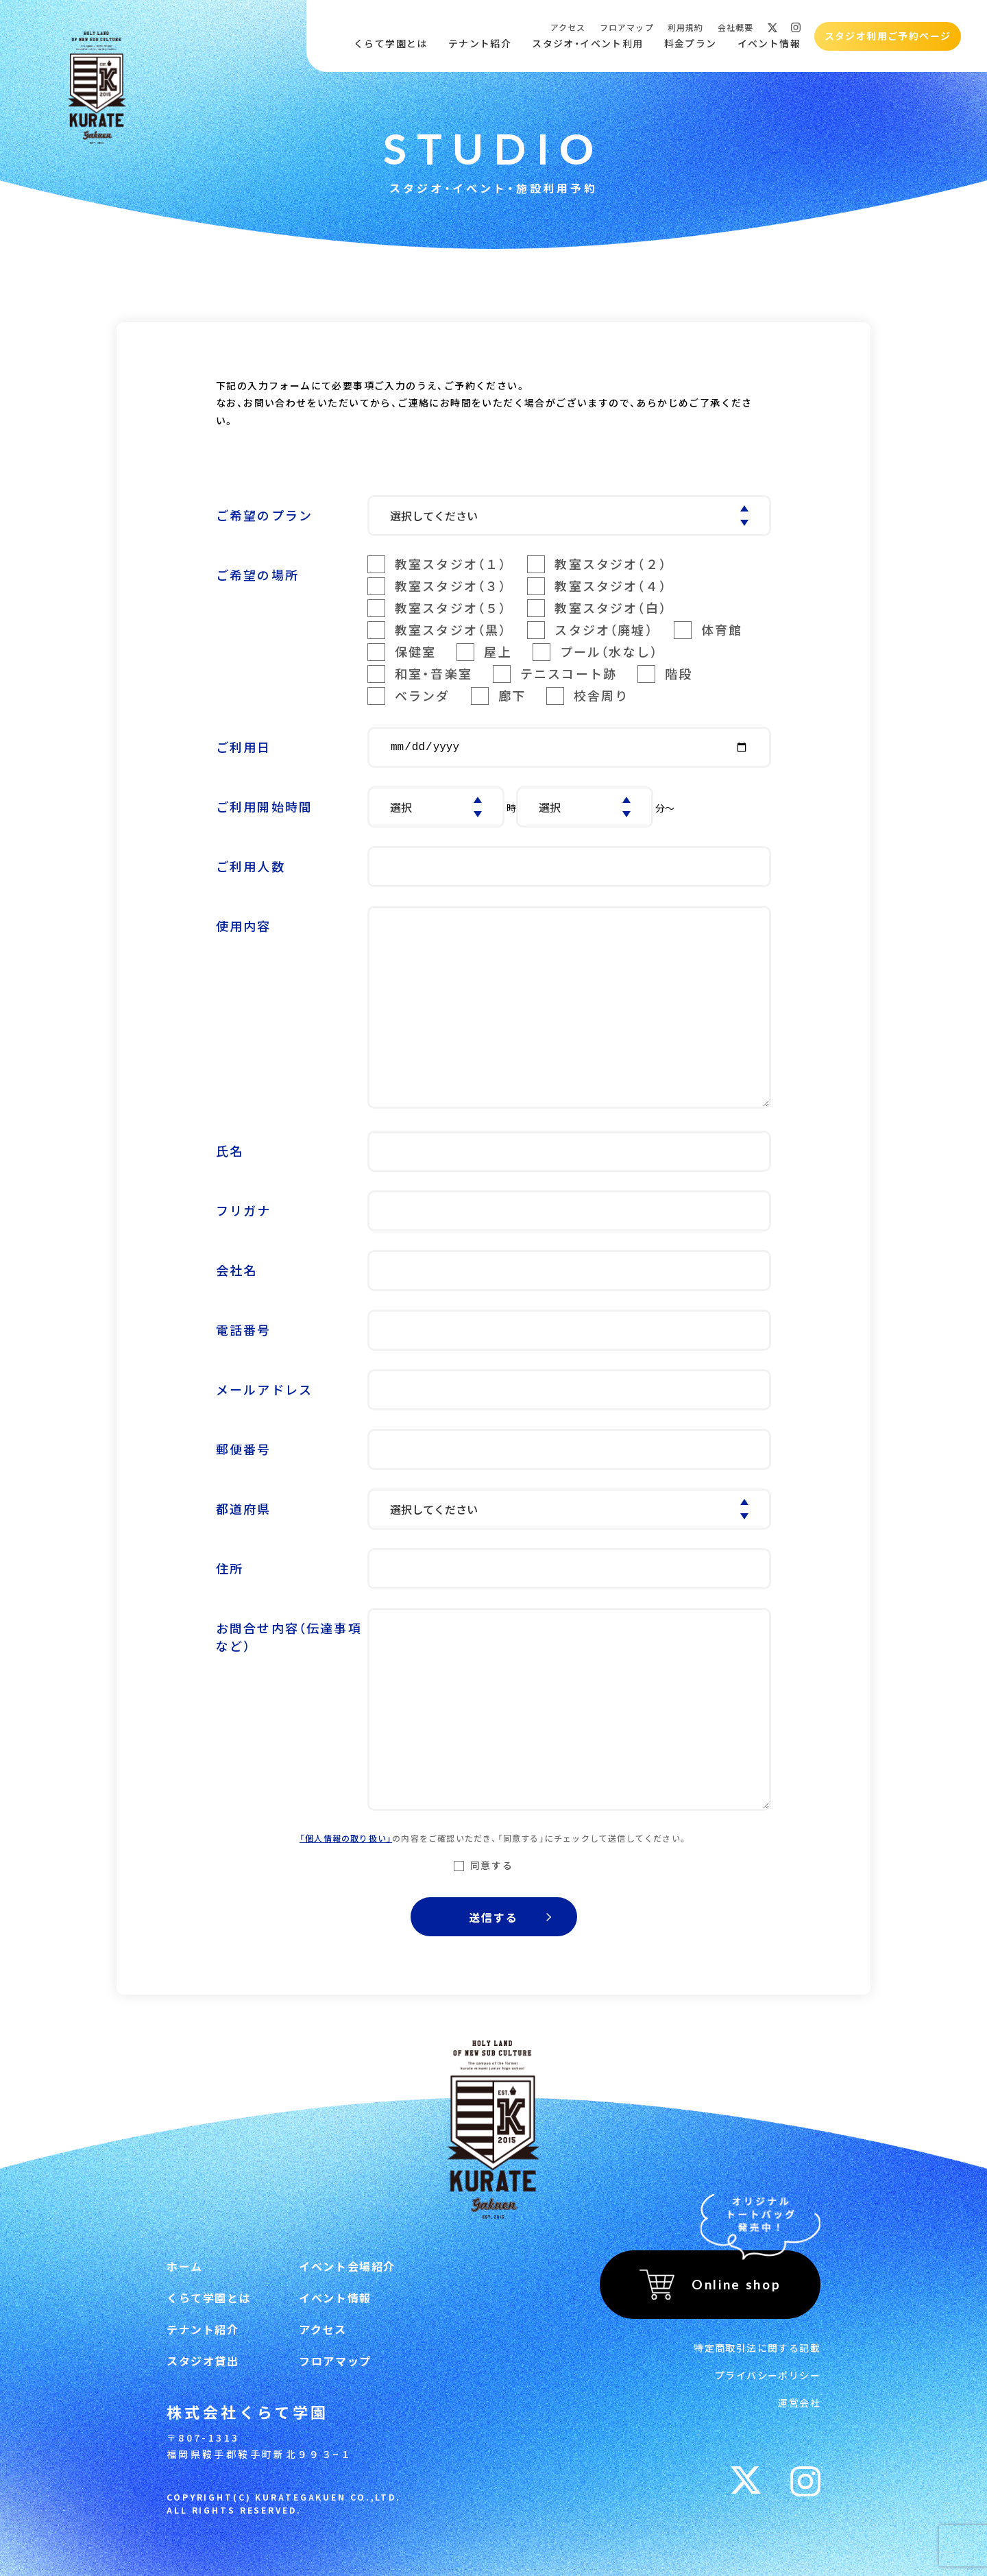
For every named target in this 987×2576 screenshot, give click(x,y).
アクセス (568, 27)
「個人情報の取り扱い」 (346, 1838)
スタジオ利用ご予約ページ (888, 36)
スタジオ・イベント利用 (587, 43)
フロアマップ (627, 27)
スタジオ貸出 (203, 2360)
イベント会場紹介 (347, 2266)
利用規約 (686, 27)
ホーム (185, 2266)
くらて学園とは (391, 43)
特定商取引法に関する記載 (757, 2348)
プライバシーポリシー (767, 2375)
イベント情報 (769, 43)
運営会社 (799, 2402)
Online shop (736, 2284)
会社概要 (736, 27)
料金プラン (690, 43)
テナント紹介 (479, 43)
